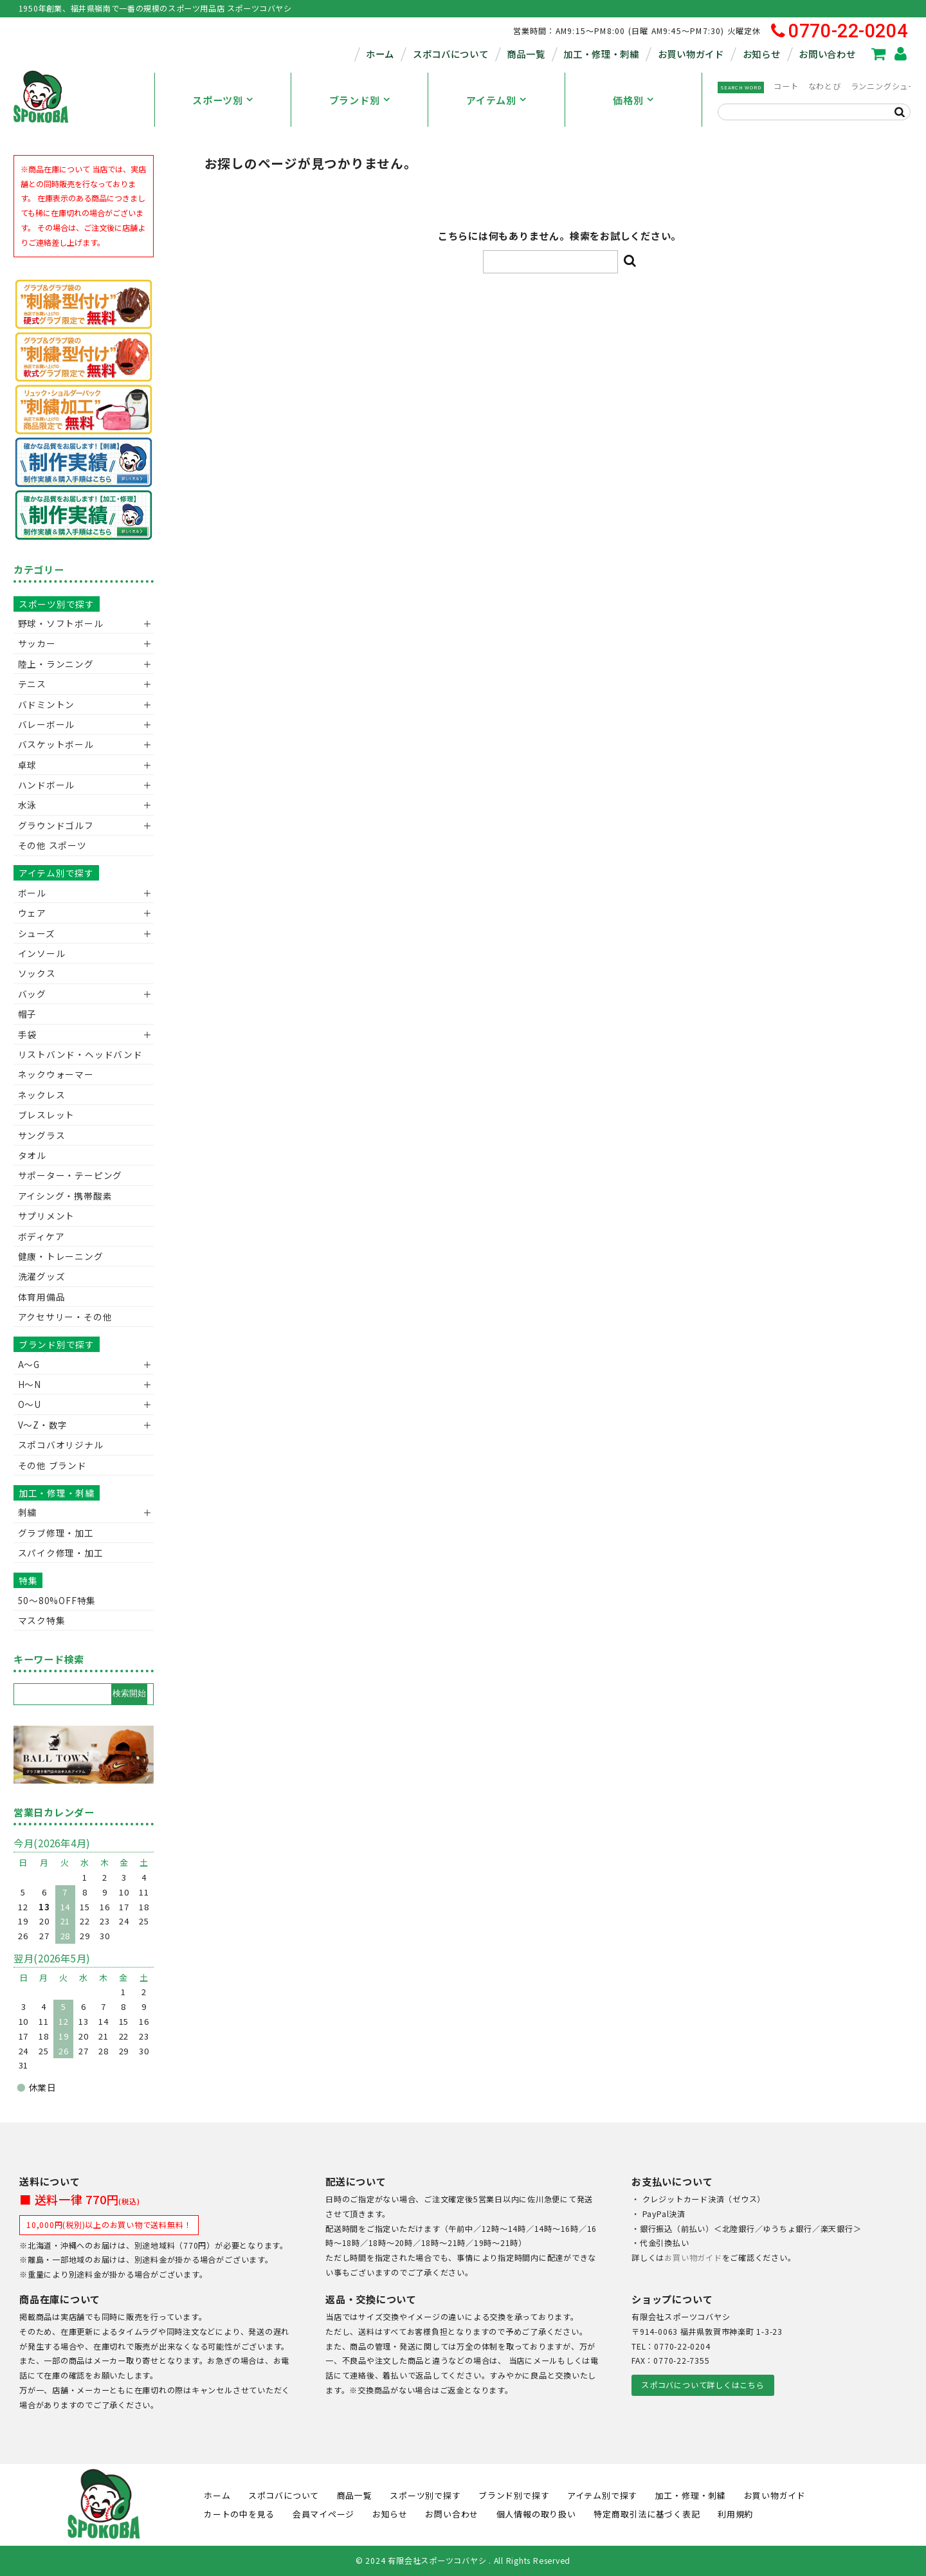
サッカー (37, 643)
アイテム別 (491, 100)
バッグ (32, 993)
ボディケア (41, 1236)
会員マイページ (323, 2514)
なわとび (824, 86)
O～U (29, 1404)
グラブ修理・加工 (56, 1532)
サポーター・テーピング (70, 1175)
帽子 (27, 1013)
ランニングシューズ (887, 86)
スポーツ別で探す (57, 604)
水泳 (27, 804)
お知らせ (762, 53)
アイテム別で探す (56, 872)
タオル (32, 1155)
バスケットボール (56, 744)
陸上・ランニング (56, 663)
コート (786, 86)
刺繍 (27, 1512)
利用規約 (735, 2514)
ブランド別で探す (57, 1344)
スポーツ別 (217, 100)
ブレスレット (46, 1114)
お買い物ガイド (691, 53)
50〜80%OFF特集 (57, 1600)
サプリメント (46, 1215)
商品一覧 (526, 53)
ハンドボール (46, 784)
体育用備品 (42, 1296)
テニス (32, 683)
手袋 (27, 1034)
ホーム (380, 53)
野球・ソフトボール (61, 623)
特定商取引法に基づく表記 (647, 2514)
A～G (29, 1364)
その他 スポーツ (52, 845)
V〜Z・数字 (43, 1424)
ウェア (32, 912)
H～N (29, 1384)
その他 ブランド (52, 1465)
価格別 (628, 100)
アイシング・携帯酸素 (65, 1195)
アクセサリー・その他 (65, 1316)
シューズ (36, 933)
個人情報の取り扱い (536, 2514)
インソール (42, 953)
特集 (28, 1580)
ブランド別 (354, 100)
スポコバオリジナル (61, 1444)
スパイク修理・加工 (61, 1552)
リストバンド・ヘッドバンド (75, 1054)
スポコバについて (451, 53)
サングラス (42, 1135)
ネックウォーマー (56, 1074)
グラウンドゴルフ (56, 825)
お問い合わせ (827, 53)
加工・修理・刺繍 (601, 53)
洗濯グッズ (42, 1276)
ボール (32, 892)
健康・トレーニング (61, 1256)
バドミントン (46, 704)
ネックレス (42, 1094)
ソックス (37, 973)
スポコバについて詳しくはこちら (702, 2385)
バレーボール (46, 724)
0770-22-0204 (839, 31)
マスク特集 (42, 1620)
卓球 (27, 764)
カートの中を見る (239, 2514)
